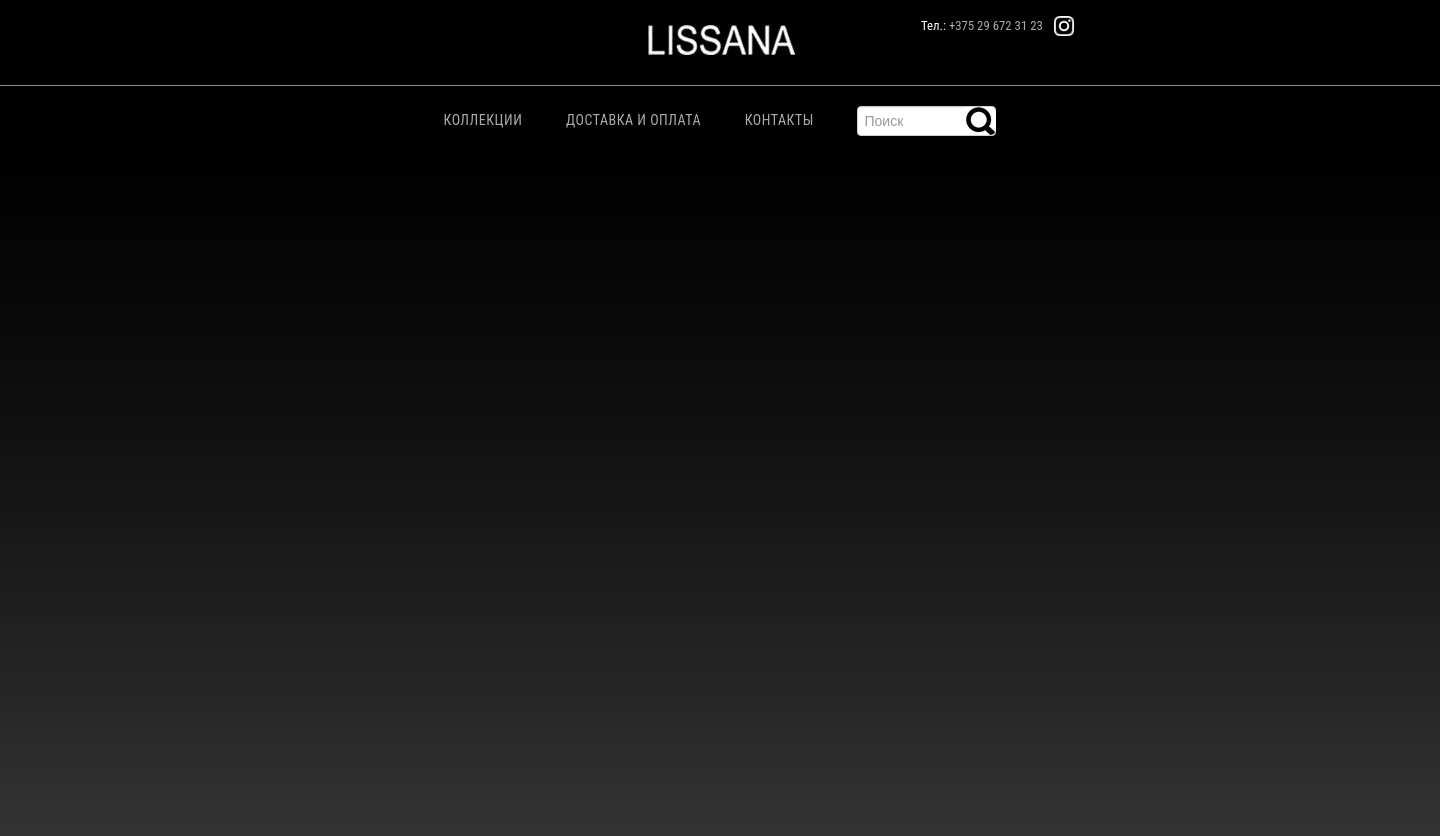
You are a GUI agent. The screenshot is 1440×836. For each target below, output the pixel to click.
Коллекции (483, 120)
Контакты (779, 120)
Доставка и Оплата (633, 120)
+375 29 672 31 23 (996, 25)
